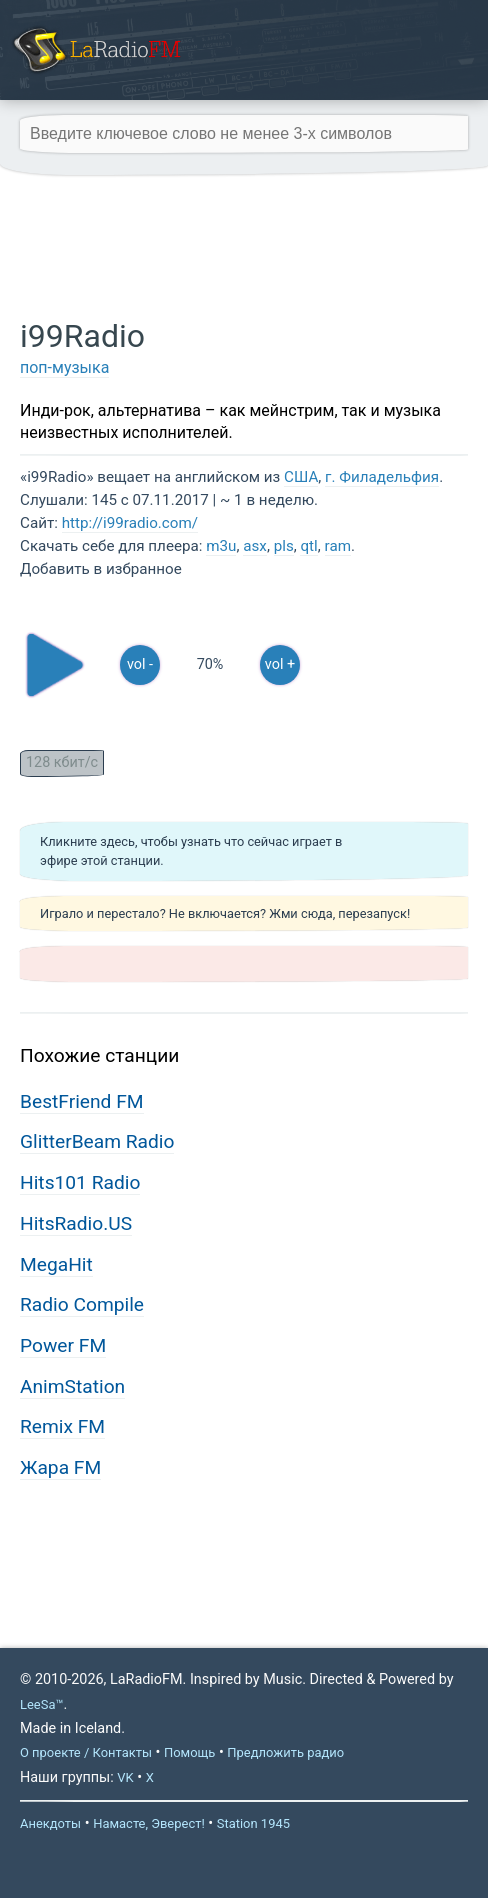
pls (284, 546)
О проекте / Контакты (86, 1752)
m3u (221, 546)
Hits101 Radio (80, 1182)
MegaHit (56, 1264)
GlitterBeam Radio (97, 1141)
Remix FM (62, 1426)
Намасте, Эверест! (149, 1823)
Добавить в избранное (101, 569)
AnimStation (72, 1386)
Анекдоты (50, 1823)
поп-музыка (64, 367)
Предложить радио (285, 1752)
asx (255, 546)
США (301, 477)
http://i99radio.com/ (130, 523)
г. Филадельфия (382, 477)
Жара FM (60, 1467)
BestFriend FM (82, 1101)
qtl (308, 546)
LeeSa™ (42, 1704)
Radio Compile (82, 1304)
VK (125, 1777)
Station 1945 (253, 1823)
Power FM (63, 1345)
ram (338, 546)
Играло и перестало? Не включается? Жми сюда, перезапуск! (225, 913)
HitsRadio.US (76, 1223)
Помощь (189, 1752)
